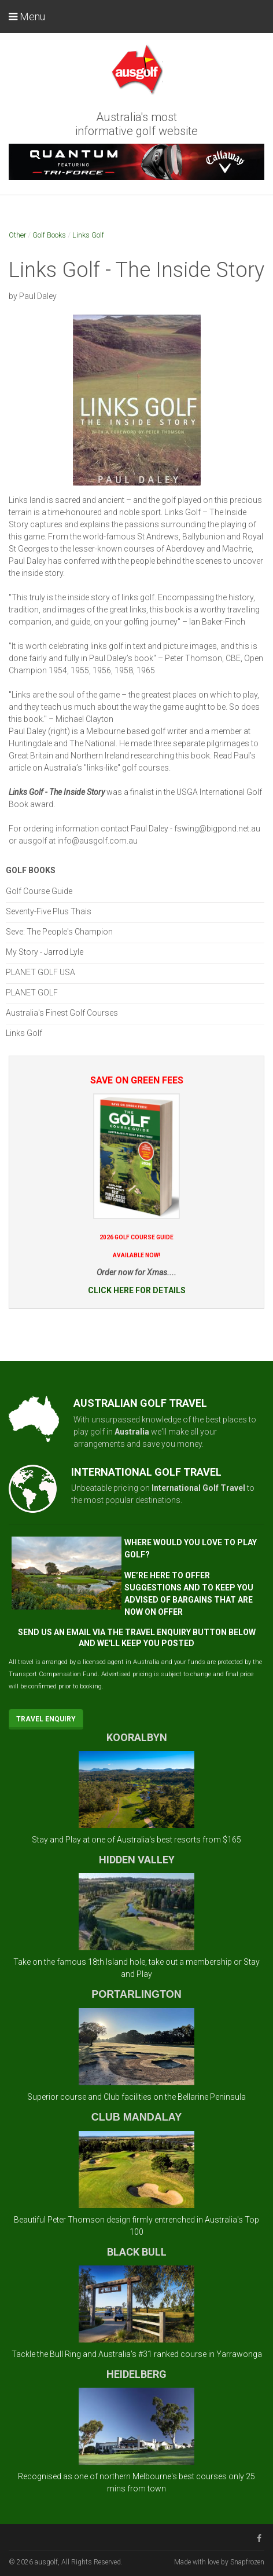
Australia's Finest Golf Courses (62, 1012)
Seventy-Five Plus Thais (48, 911)
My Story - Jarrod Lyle (44, 952)
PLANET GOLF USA (40, 972)
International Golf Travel (198, 1488)
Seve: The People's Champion (59, 931)
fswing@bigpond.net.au (217, 828)
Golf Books (49, 235)
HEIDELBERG (136, 2374)
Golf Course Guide (39, 891)
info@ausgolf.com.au (97, 840)
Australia (132, 1431)
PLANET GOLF (32, 992)
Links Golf (88, 235)
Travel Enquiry (46, 1719)
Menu (27, 16)
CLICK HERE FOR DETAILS (137, 1290)
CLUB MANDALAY (136, 2117)
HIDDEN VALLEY (137, 1859)
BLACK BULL (137, 2252)
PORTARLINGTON (136, 1994)
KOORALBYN (136, 1737)
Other (17, 235)
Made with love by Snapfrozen (219, 2562)
